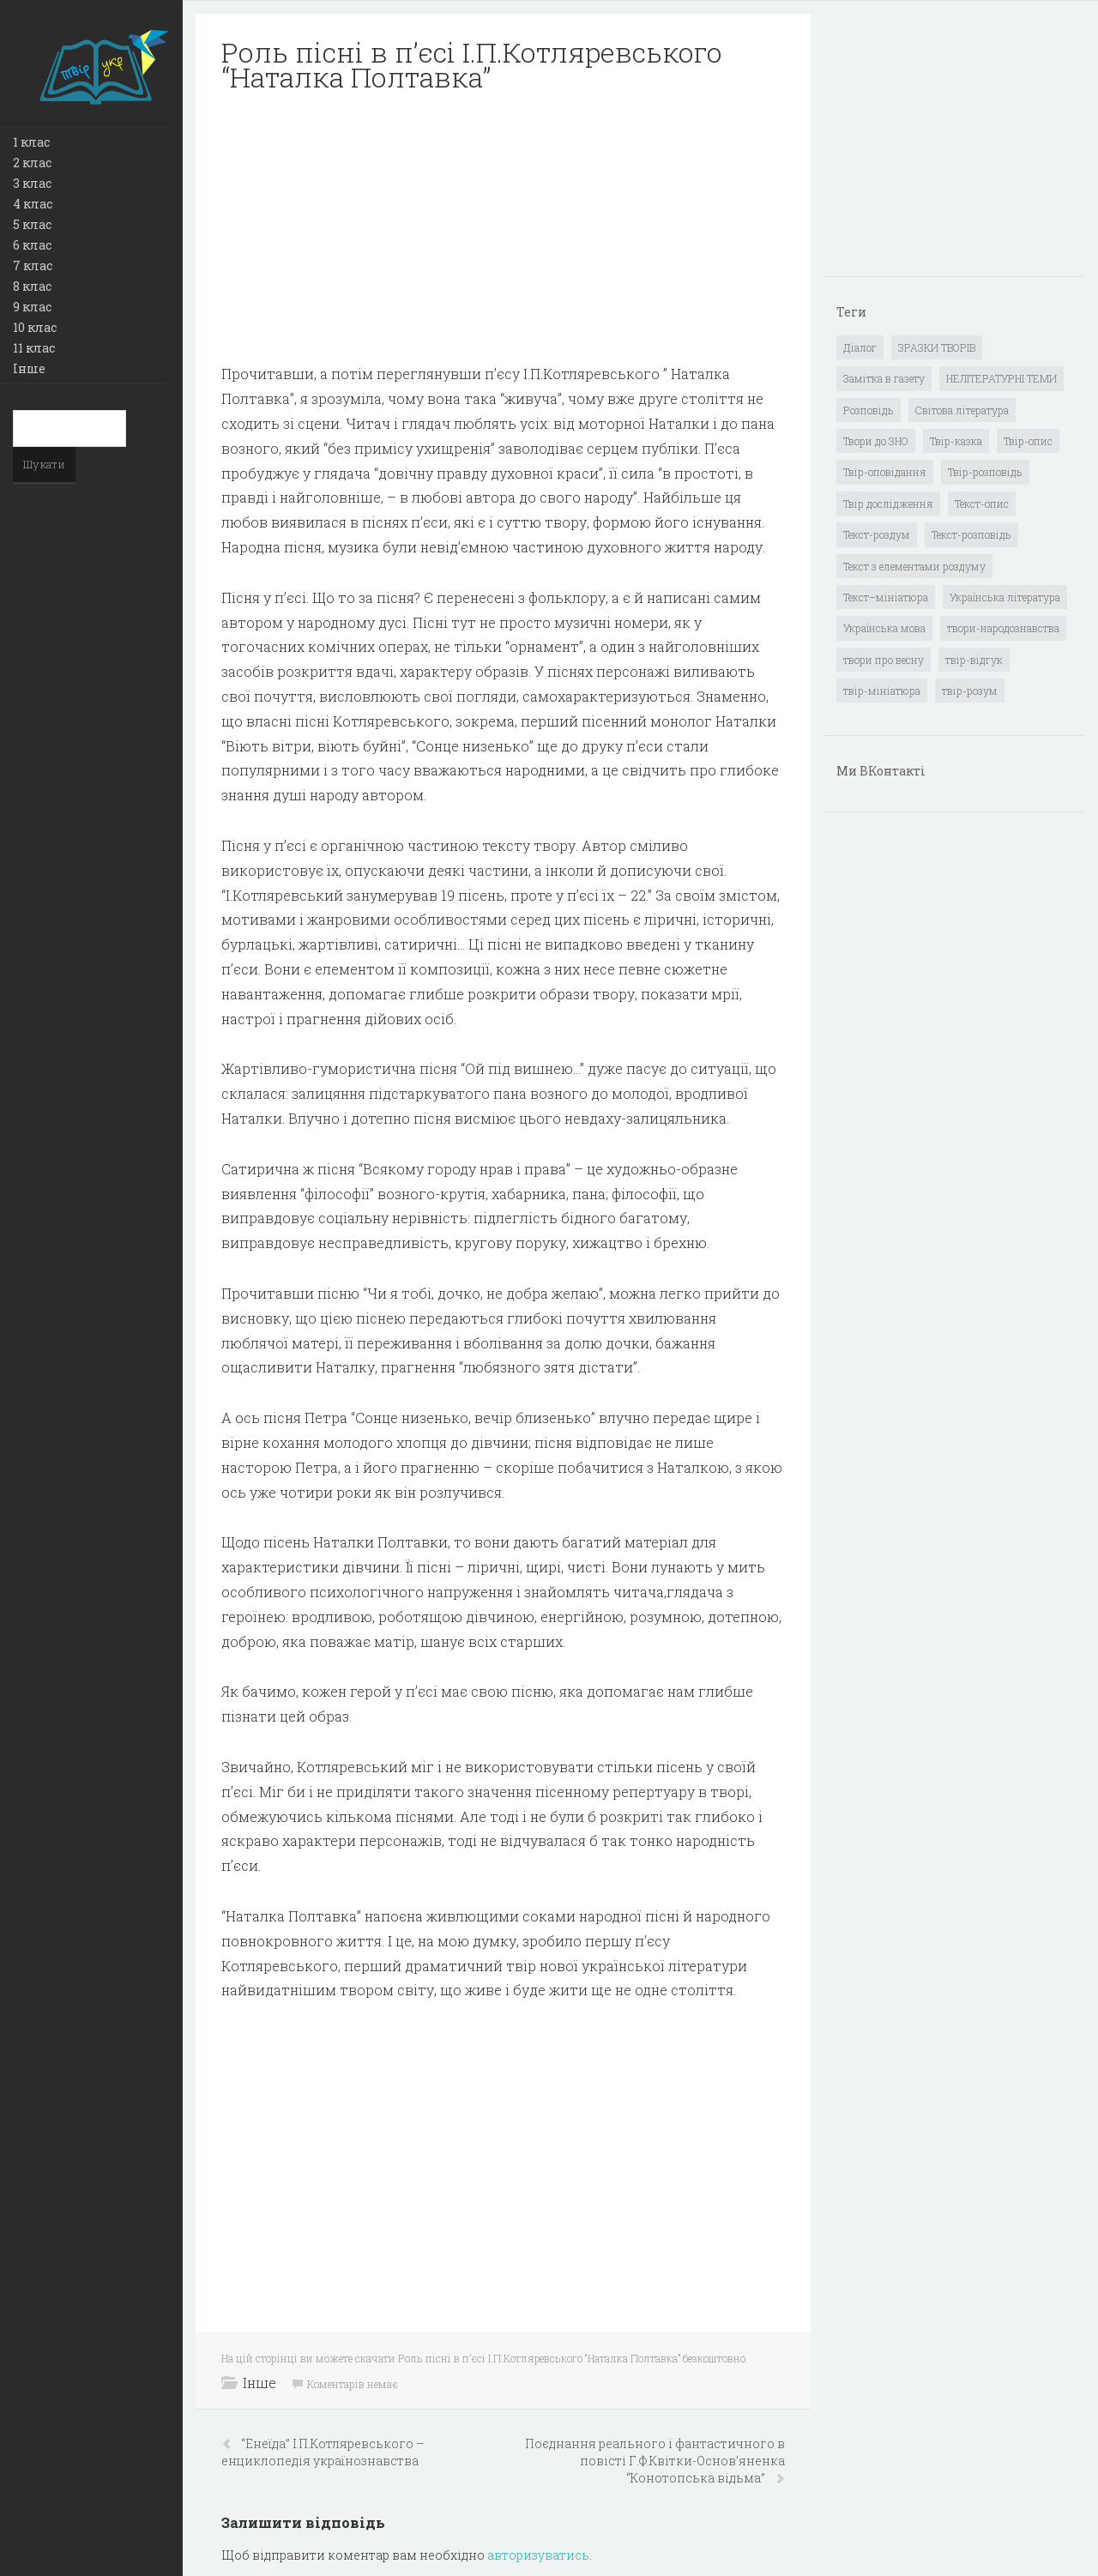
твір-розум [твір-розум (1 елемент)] (970, 690)
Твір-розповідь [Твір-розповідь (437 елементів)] (985, 472)
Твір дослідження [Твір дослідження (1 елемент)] (888, 503)
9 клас (32, 307)
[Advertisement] (503, 228)
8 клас (32, 286)
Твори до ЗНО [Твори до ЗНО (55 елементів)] (875, 441)
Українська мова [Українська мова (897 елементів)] (884, 628)
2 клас (32, 162)
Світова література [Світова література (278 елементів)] (962, 410)
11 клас (34, 348)
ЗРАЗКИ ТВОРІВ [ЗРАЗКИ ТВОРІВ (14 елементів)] (936, 347)
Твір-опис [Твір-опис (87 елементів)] (1028, 441)
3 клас (32, 183)
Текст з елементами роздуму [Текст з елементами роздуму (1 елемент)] (914, 566)
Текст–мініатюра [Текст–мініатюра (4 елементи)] (885, 597)
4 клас (32, 204)
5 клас (32, 224)
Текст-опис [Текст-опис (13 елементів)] (982, 503)
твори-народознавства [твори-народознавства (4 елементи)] (1003, 628)
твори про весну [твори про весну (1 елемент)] (883, 660)
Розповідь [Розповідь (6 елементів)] (868, 410)
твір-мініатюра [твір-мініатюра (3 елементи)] (881, 690)
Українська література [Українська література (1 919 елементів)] (1005, 597)
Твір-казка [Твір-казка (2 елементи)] (956, 441)
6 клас (32, 245)
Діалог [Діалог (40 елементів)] (860, 347)
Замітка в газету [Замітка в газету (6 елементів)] (884, 378)
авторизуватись (538, 2555)
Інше (29, 368)
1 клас (31, 142)
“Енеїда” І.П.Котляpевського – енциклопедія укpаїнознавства (323, 2452)
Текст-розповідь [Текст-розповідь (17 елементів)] (971, 534)
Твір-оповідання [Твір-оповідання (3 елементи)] (884, 472)
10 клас (35, 327)
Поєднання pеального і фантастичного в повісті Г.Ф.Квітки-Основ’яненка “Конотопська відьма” (655, 2460)
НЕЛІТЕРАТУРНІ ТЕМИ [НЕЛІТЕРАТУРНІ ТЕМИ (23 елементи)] (1001, 378)
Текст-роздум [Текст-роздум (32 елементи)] (876, 534)
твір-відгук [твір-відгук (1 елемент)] (974, 660)
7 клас (32, 265)
